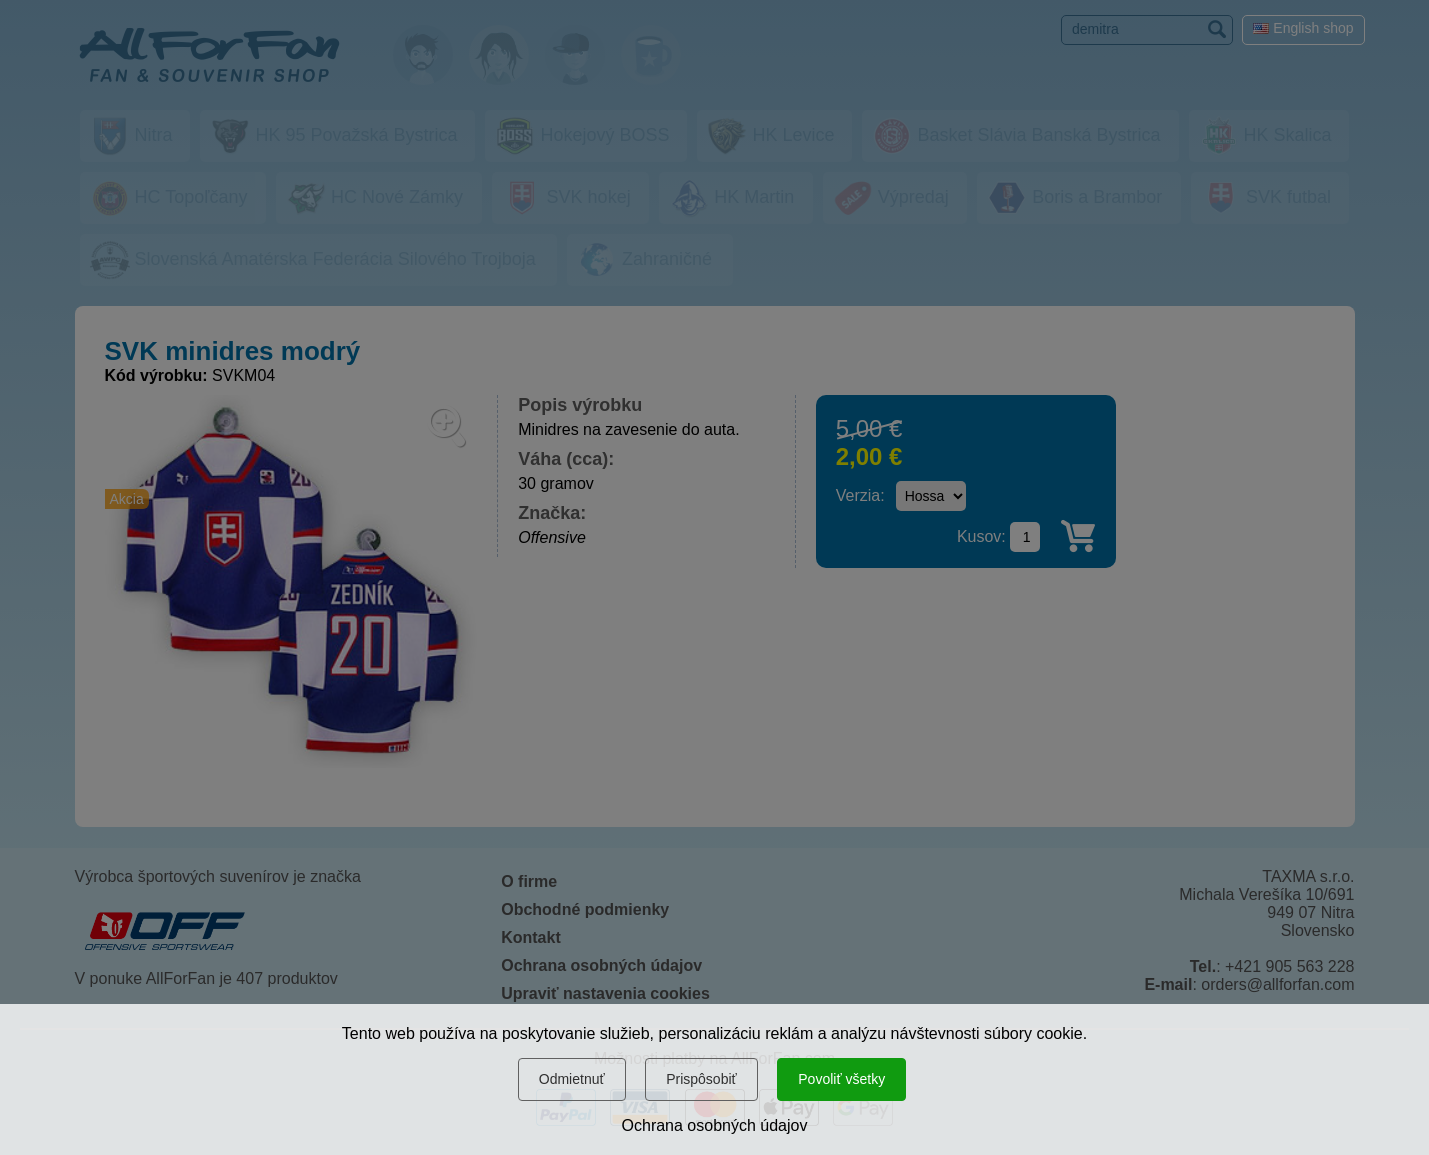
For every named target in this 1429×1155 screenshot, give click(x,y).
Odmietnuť (572, 1079)
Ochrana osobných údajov (715, 1125)
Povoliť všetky (841, 1079)
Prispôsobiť (701, 1079)
